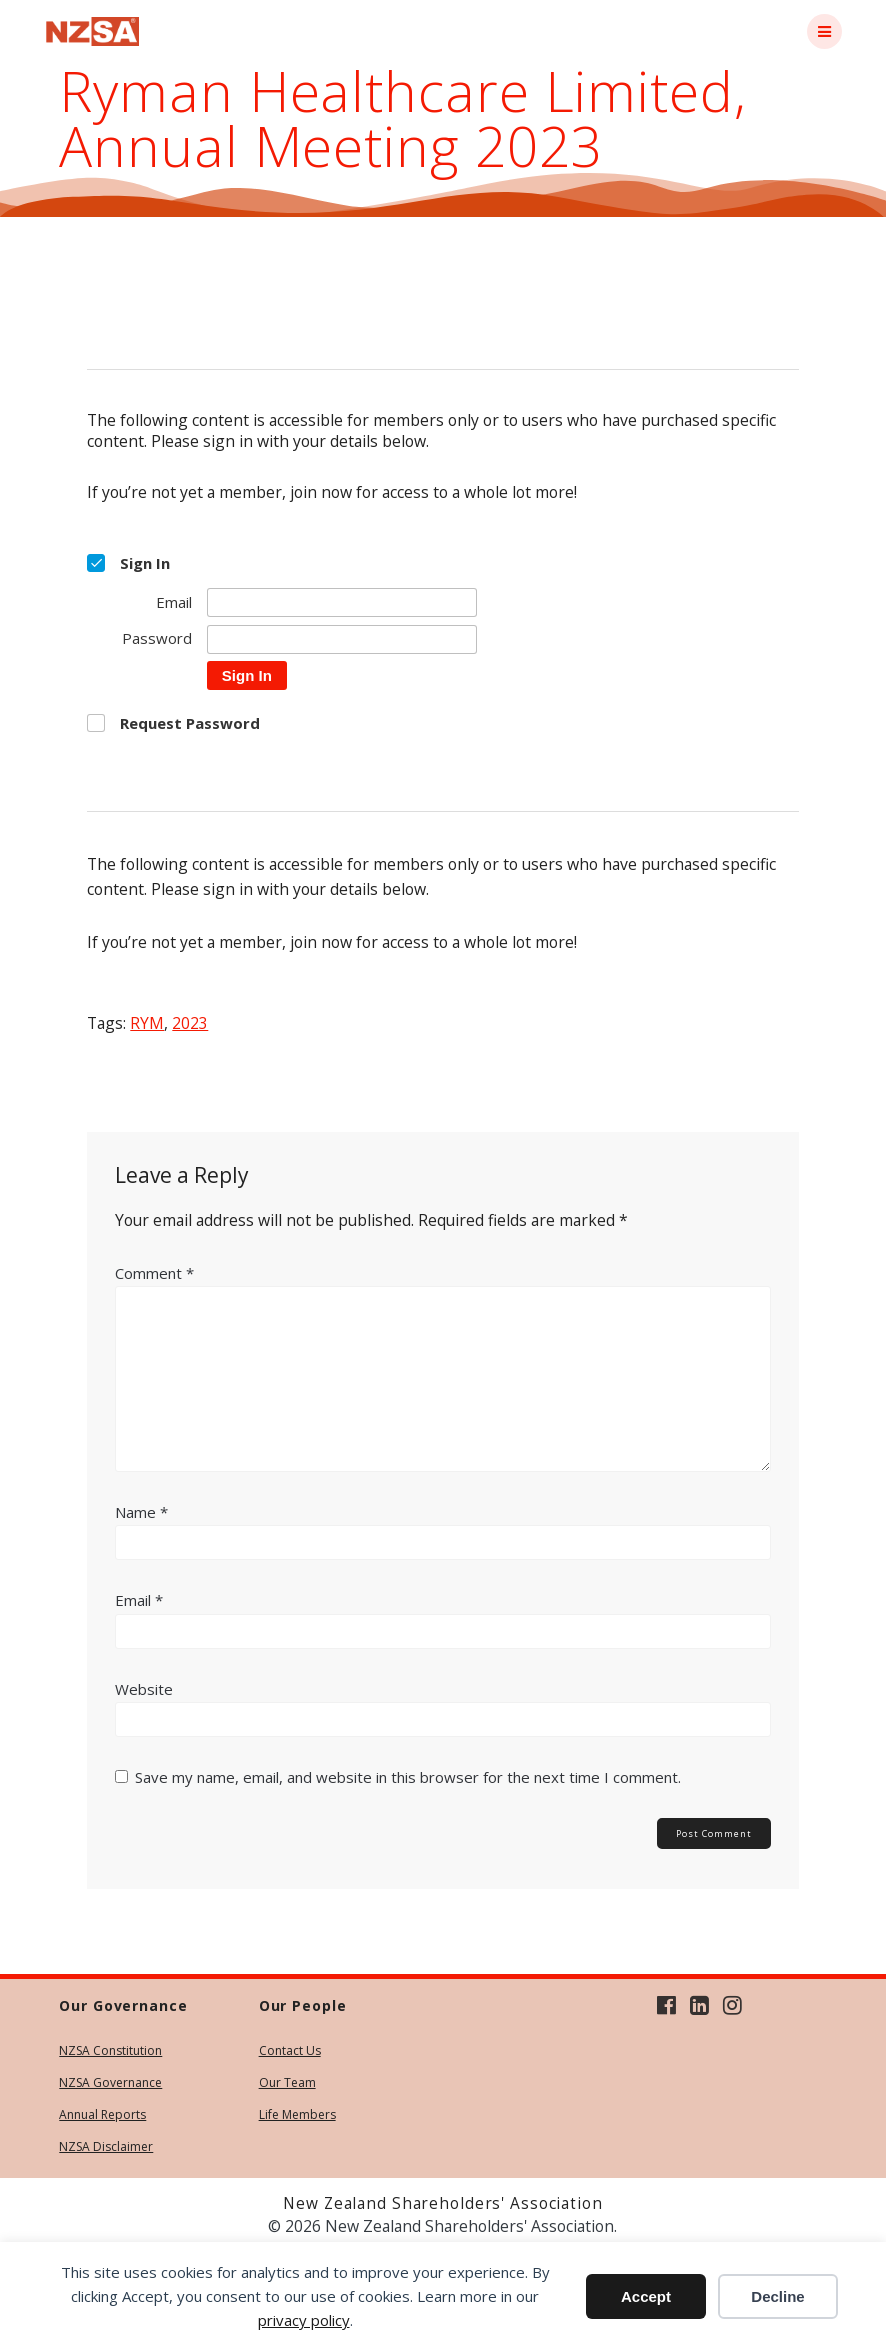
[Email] (342, 602)
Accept (646, 2296)
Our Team (287, 2082)
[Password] (342, 639)
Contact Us (290, 2050)
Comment (154, 1273)
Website (144, 1689)
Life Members (297, 2114)
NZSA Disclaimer (106, 2146)
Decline (777, 2296)
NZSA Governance (110, 2082)
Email (139, 1600)
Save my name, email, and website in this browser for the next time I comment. (408, 1777)
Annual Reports (102, 2114)
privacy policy (304, 2320)
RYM (147, 1023)
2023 (190, 1023)
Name (141, 1512)
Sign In (247, 675)
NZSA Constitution (110, 2050)
